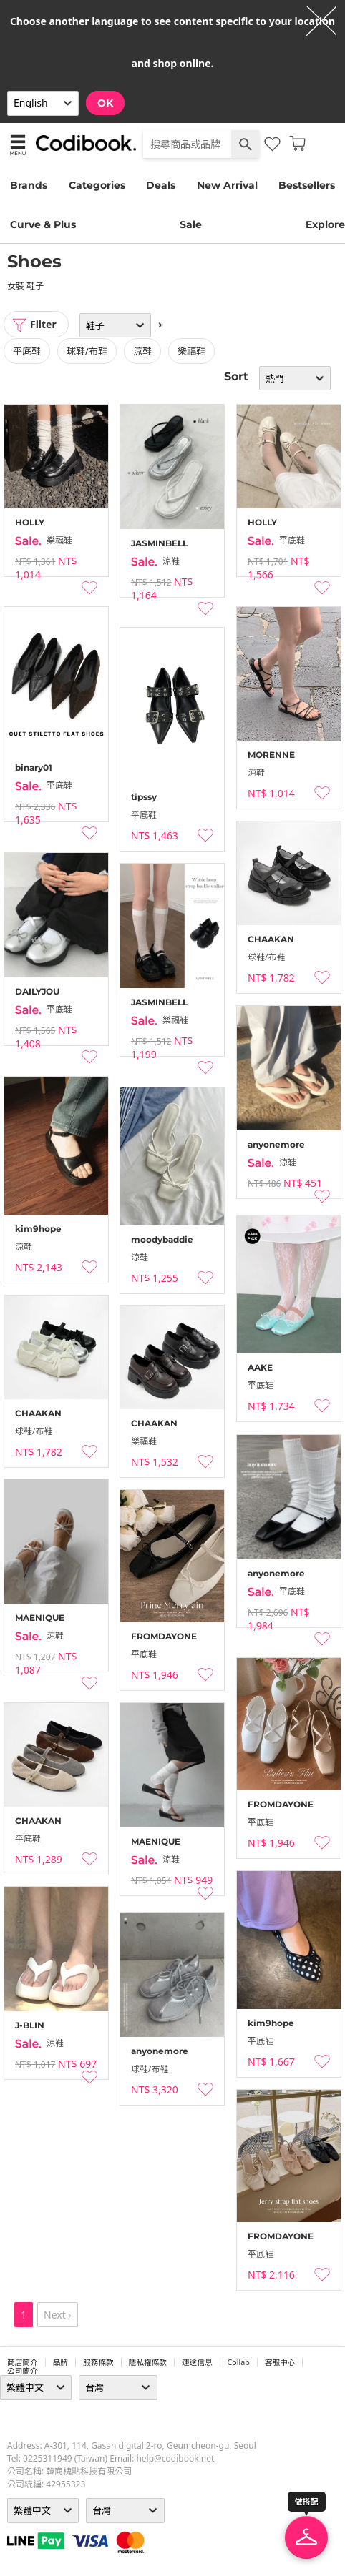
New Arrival (227, 185)
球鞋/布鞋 (87, 351)
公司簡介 (22, 2371)
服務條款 (98, 2362)
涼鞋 (142, 351)
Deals (160, 185)
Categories (97, 185)
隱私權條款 (148, 2362)
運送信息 (197, 2362)
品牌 (60, 2362)
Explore (325, 224)
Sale (191, 224)
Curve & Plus (43, 224)
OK (105, 103)
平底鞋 (27, 351)
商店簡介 (22, 2362)
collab (239, 2362)
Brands (28, 185)
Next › (58, 2314)
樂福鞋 (191, 351)
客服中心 (280, 2362)
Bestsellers (306, 185)
